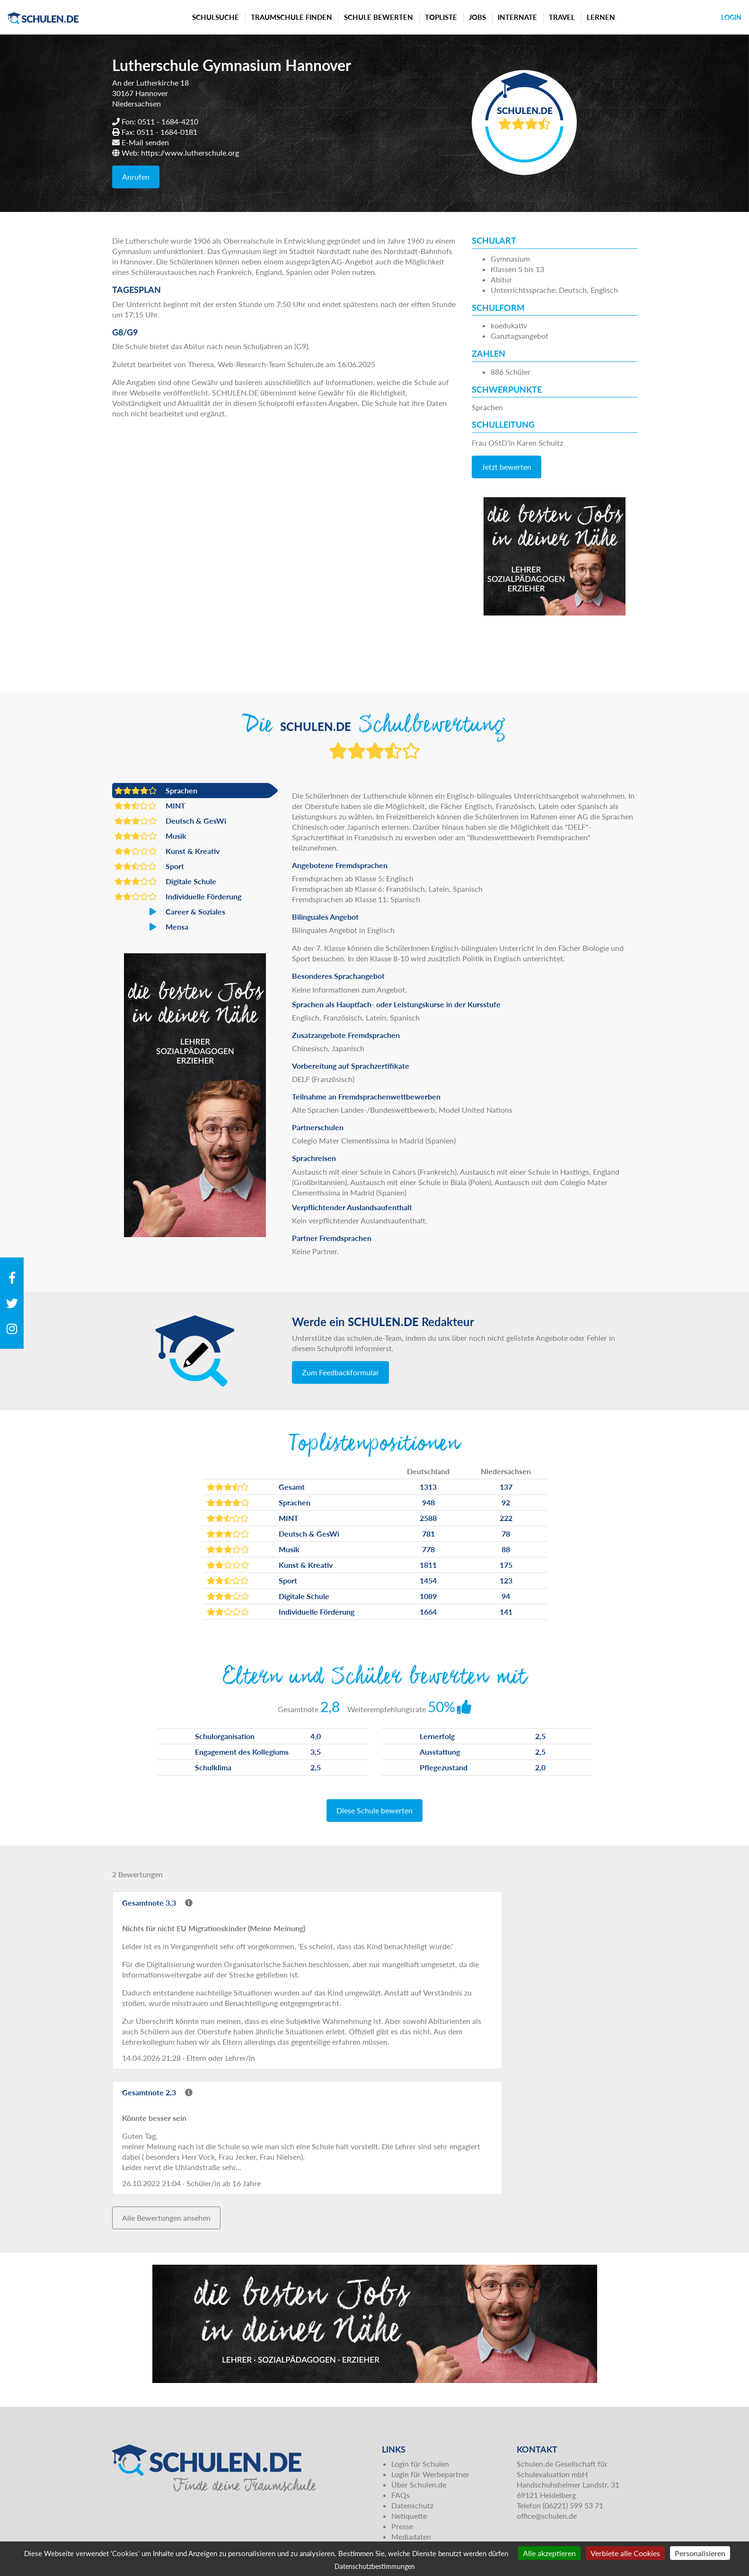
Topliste (441, 17)
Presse (402, 2526)
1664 (428, 1611)
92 (506, 1502)
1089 (428, 1595)
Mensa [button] (151, 927)
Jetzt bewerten (506, 466)
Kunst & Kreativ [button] (167, 851)
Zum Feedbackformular (340, 1372)
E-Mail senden (145, 142)
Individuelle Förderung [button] (178, 896)
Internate (517, 17)
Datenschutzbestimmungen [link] (375, 2566)
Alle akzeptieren (549, 2553)
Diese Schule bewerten (374, 1810)
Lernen (601, 17)
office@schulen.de (547, 2515)
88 (506, 1549)
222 (506, 1517)
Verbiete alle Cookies (625, 2553)
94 (506, 1595)
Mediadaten (411, 2536)
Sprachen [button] (156, 790)
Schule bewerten (378, 17)
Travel (562, 17)
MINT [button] (150, 805)
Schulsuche (215, 17)
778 (428, 1549)
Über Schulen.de (418, 2484)
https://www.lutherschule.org (190, 152)
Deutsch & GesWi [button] (170, 821)
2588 (428, 1517)
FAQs (400, 2494)
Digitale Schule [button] (165, 881)
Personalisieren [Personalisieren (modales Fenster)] (700, 2553)
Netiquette (409, 2515)
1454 (428, 1580)
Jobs (477, 17)
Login (731, 17)
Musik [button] (150, 836)
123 (506, 1580)
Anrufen (136, 176)
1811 (428, 1564)
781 (428, 1533)
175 (506, 1564)
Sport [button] (149, 866)
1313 (428, 1486)
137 (506, 1486)
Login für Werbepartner (430, 2474)
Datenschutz (412, 2505)
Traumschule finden (291, 17)
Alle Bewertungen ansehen (166, 2217)
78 (506, 1533)
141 (506, 1611)
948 (428, 1502)
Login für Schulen (420, 2463)
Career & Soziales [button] (170, 911)
